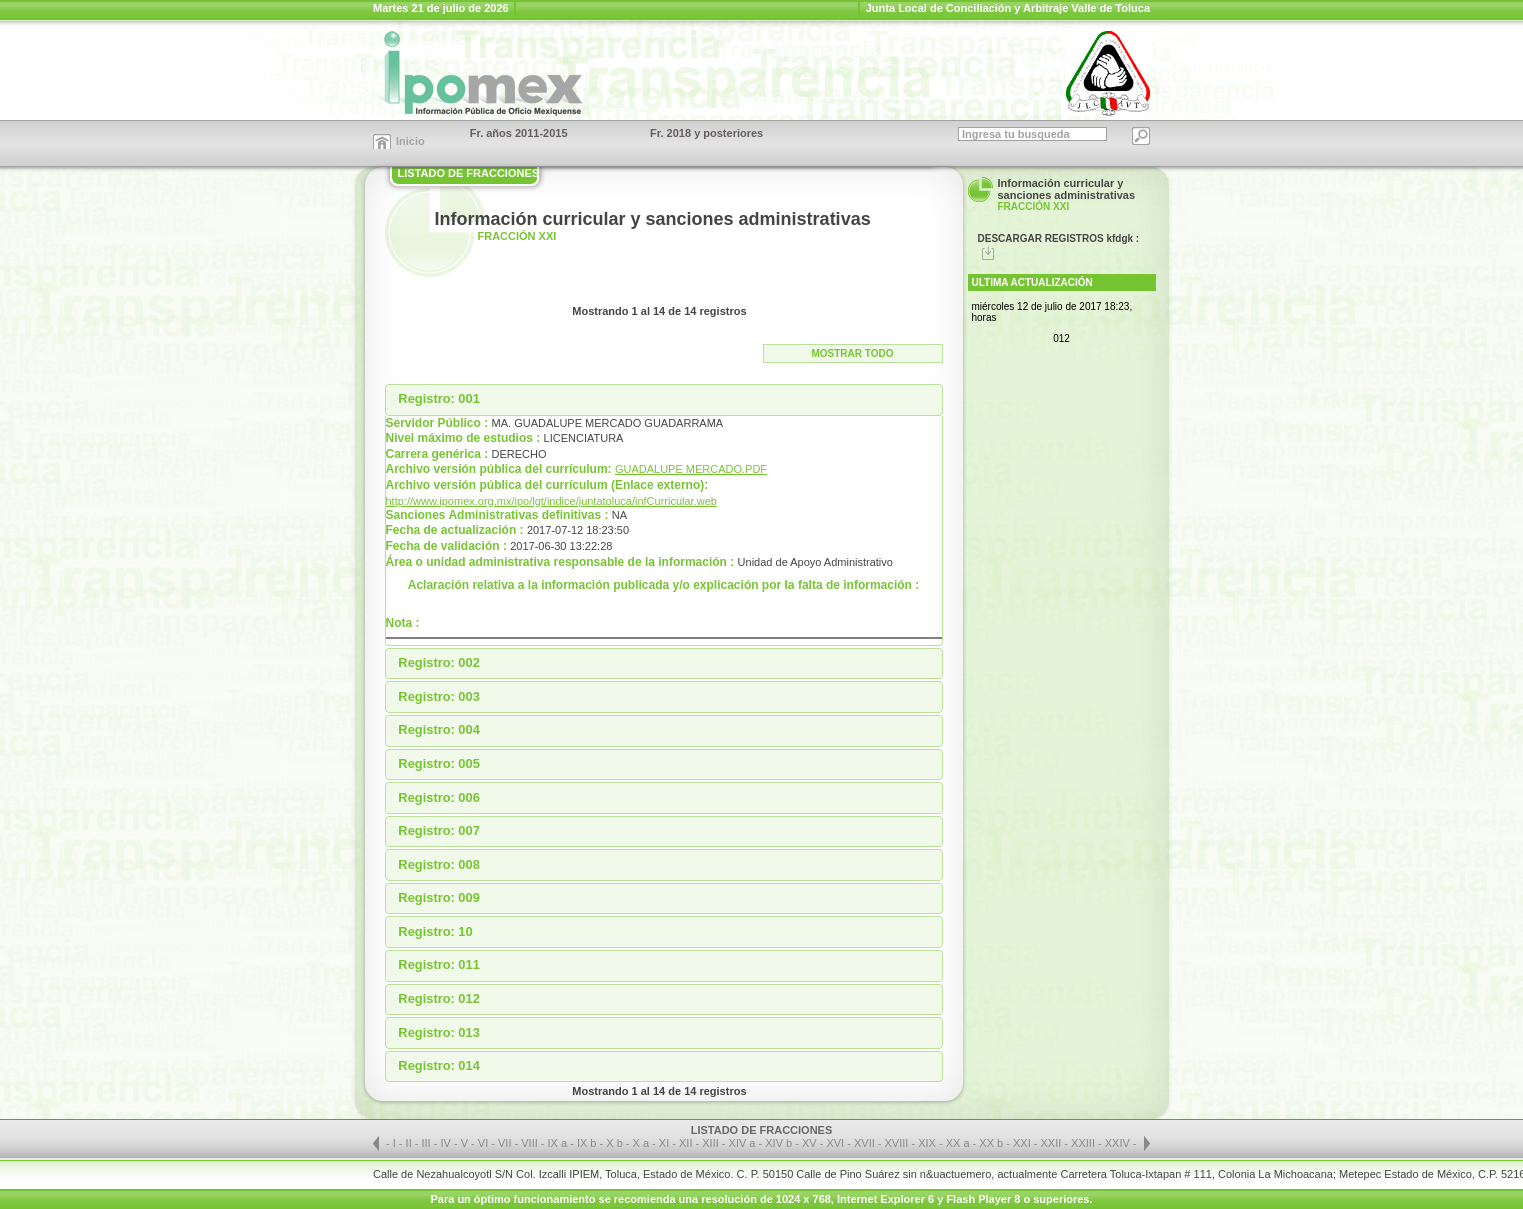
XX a (958, 1143)
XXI (1023, 1143)
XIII (712, 1143)
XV (811, 1143)
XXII (1053, 1143)
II (410, 1143)
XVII (866, 1143)
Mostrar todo (852, 353)
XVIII (898, 1143)
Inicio (410, 141)
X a (641, 1143)
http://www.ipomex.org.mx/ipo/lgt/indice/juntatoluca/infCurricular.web (551, 501)
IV (446, 1143)
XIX (928, 1143)
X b (614, 1143)
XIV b (778, 1143)
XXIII (1084, 1143)
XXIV (1119, 1143)
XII (687, 1143)
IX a (558, 1143)
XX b (991, 1143)
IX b (587, 1143)
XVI (836, 1143)
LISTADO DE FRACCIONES (469, 173)
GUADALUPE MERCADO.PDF (691, 469)
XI (665, 1143)
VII (506, 1143)
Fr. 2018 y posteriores (706, 133)
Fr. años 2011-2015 (519, 133)
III (428, 1143)
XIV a (742, 1143)
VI (484, 1143)
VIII (531, 1143)
